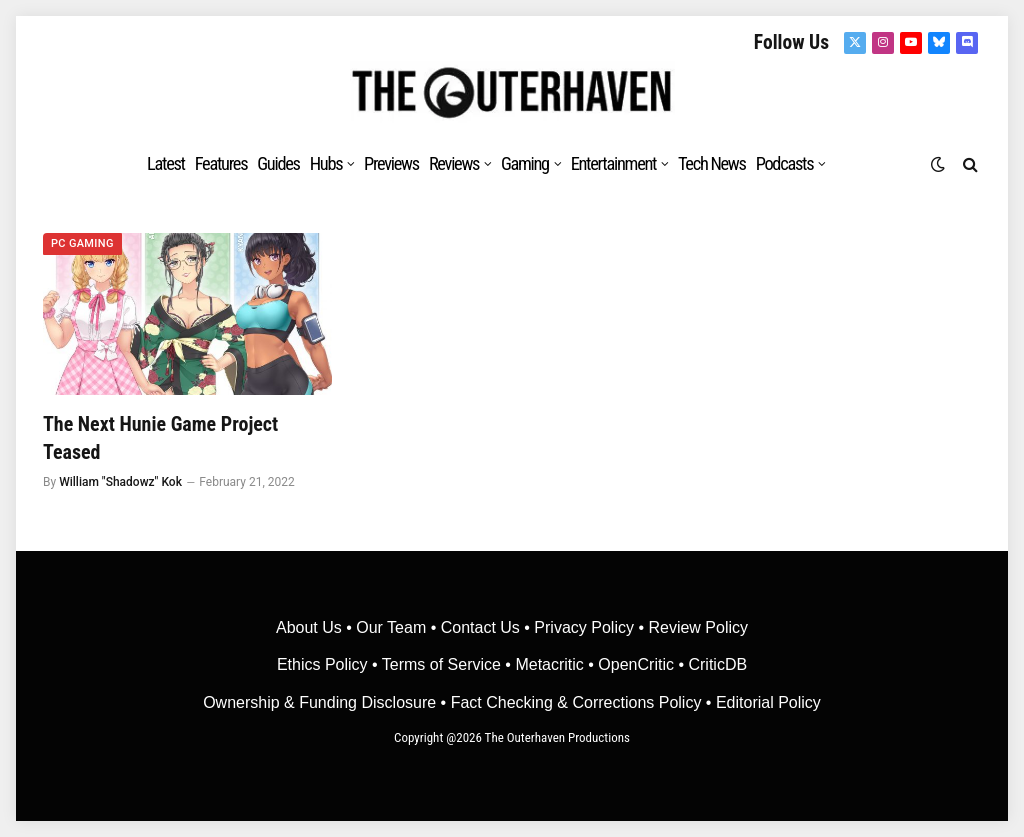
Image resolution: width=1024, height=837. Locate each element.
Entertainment (614, 163)
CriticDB (717, 664)
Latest (166, 163)
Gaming (525, 163)
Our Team (391, 627)
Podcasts (785, 163)
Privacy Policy (584, 627)
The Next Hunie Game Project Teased (160, 437)
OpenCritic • (643, 664)
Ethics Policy (324, 664)
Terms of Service (441, 664)
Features (221, 163)
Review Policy (698, 627)
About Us (311, 627)
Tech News (712, 163)
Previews (391, 163)
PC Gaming (82, 243)
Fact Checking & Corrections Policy (576, 702)
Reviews (454, 163)
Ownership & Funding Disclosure (321, 702)
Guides (278, 163)
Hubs (326, 163)
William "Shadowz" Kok (120, 482)
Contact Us (480, 627)
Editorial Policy (768, 702)
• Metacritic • (549, 664)
